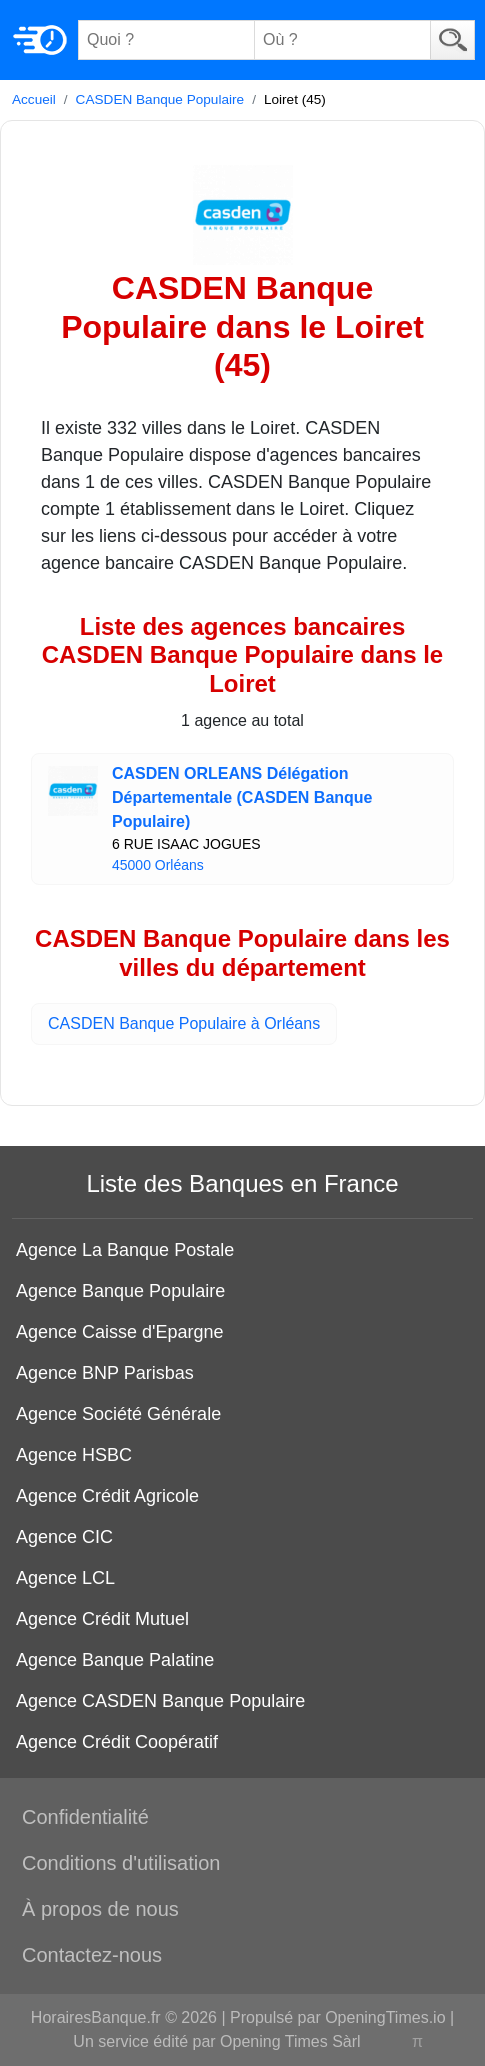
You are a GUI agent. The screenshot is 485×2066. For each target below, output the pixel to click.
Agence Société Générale (118, 1414)
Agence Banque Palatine (115, 1660)
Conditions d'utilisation (121, 1863)
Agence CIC (64, 1537)
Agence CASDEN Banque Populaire (160, 1701)
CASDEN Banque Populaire (160, 99)
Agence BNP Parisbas (105, 1373)
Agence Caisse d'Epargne (120, 1332)
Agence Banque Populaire (120, 1291)
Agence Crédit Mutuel (102, 1619)
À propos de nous (100, 1909)
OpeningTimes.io (385, 2017)
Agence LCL (65, 1578)
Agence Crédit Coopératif (117, 1742)
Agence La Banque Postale (125, 1250)
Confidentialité (85, 1817)
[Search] (452, 40)
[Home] (40, 40)
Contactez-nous (92, 1955)
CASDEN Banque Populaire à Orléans (184, 1023)
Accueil (34, 99)
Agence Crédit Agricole (107, 1496)
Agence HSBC (74, 1455)
